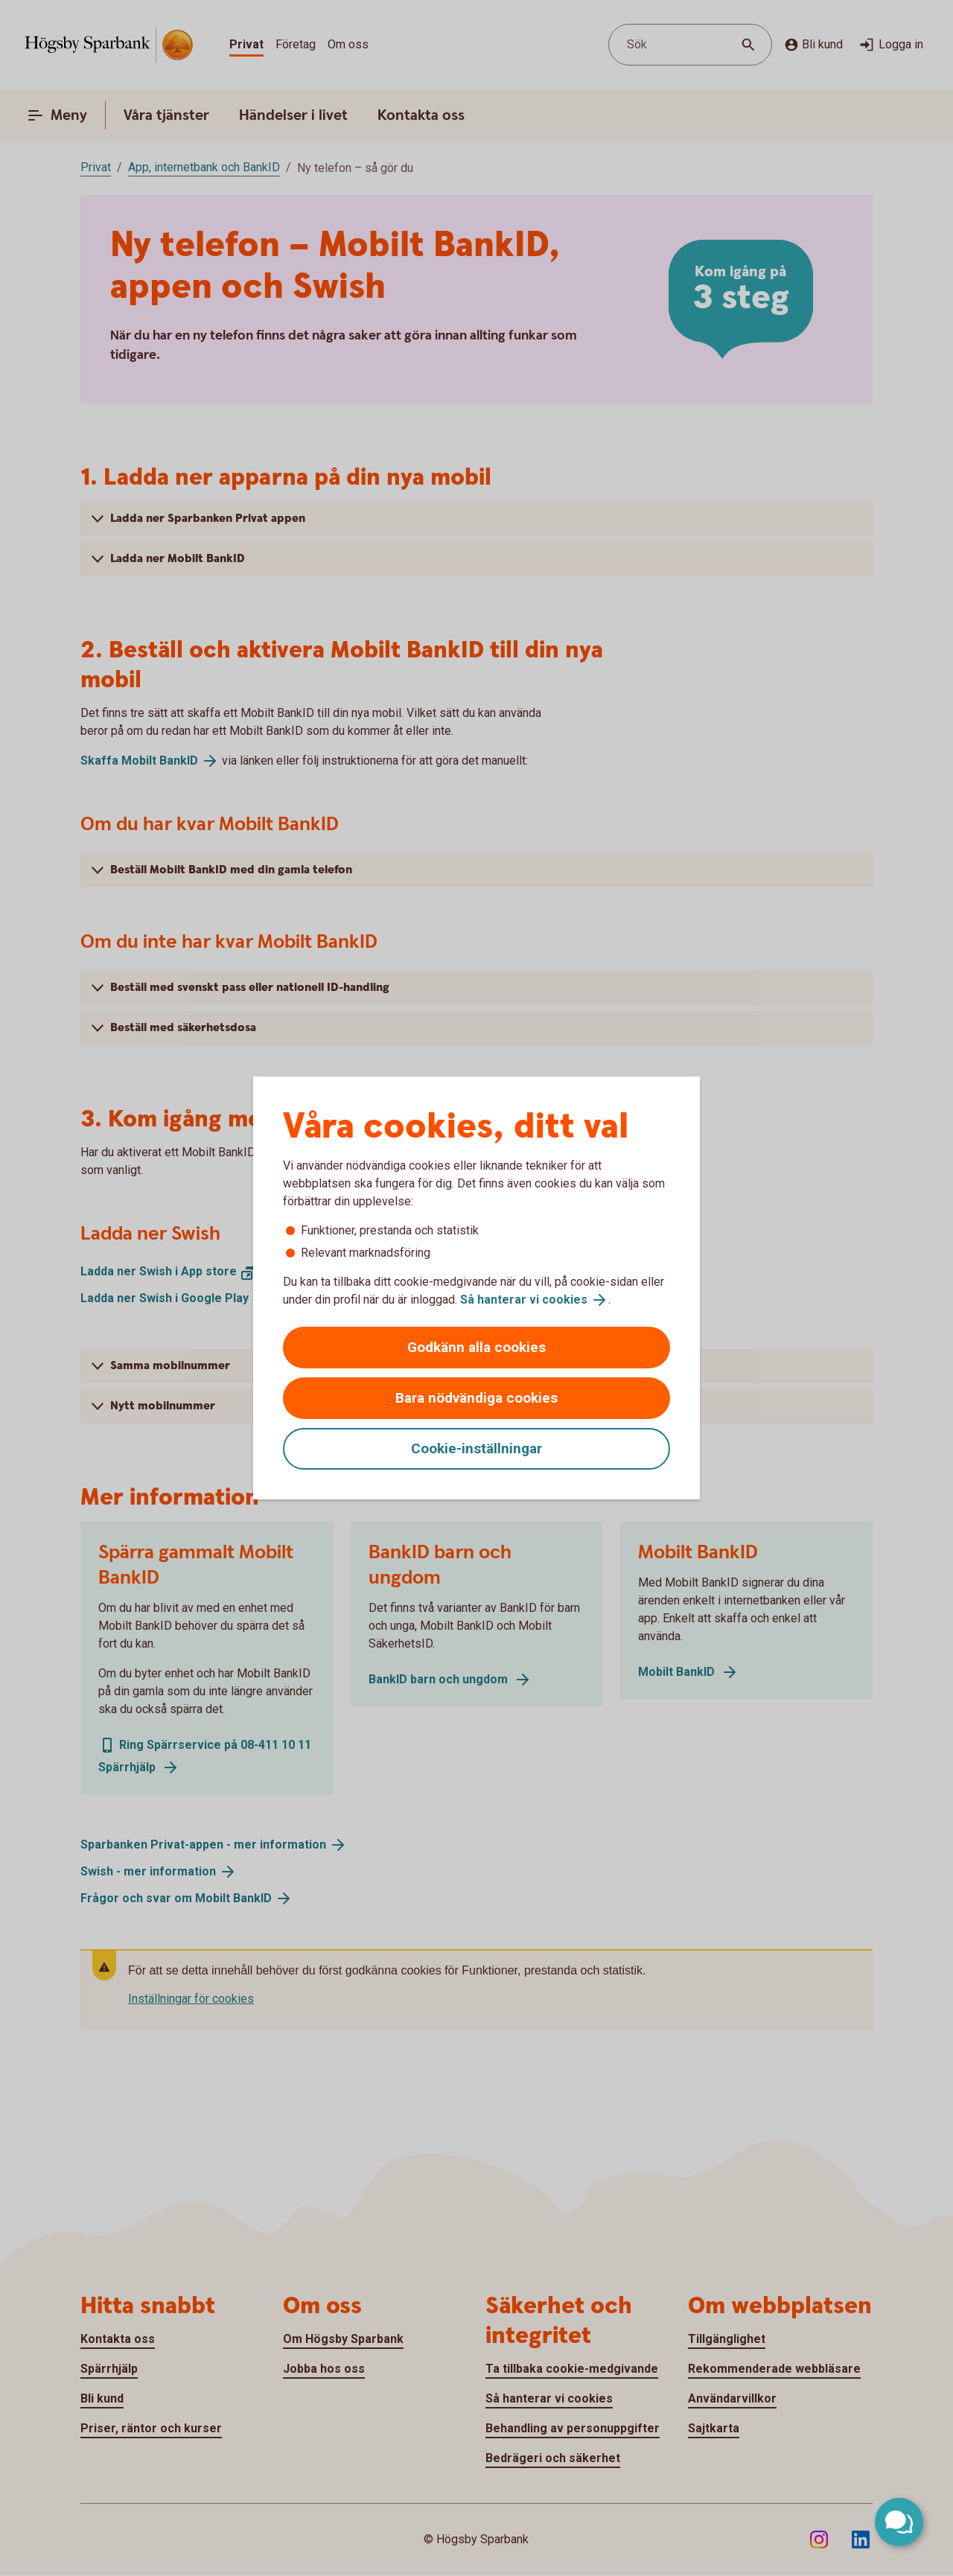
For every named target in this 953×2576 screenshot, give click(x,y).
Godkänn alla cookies (476, 1347)
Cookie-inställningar (476, 1448)
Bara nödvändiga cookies (476, 1397)
